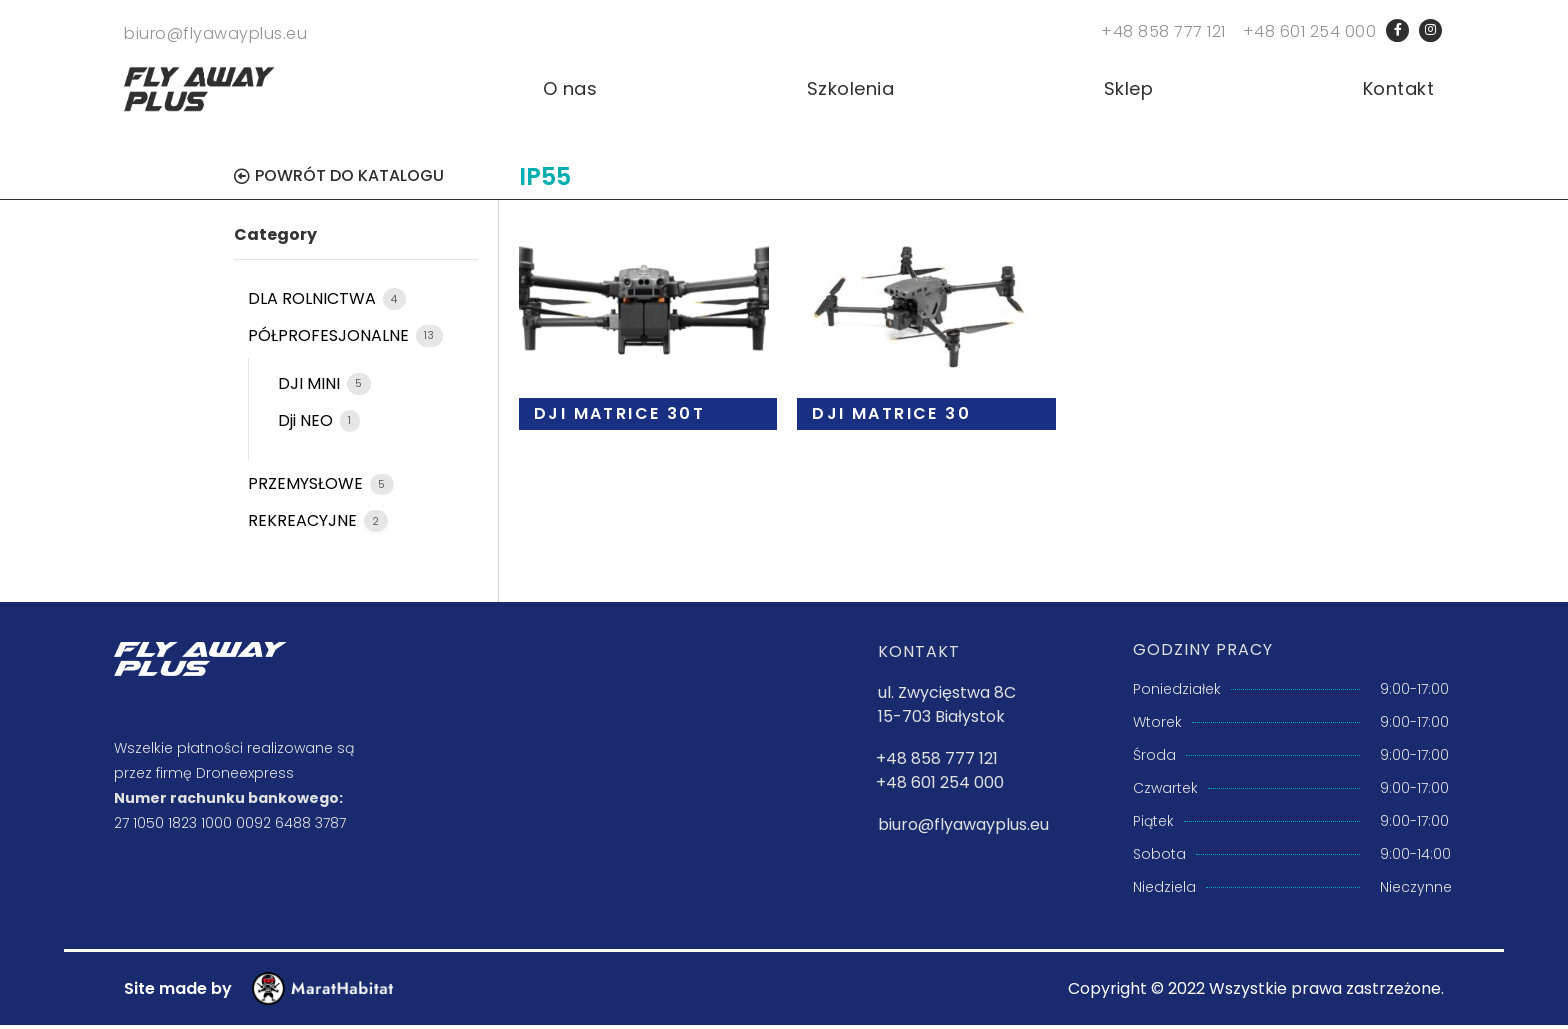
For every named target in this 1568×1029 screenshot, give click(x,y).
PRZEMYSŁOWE (307, 488)
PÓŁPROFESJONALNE (330, 340)
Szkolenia (851, 93)
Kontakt (1399, 93)
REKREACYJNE (304, 525)
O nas (570, 93)
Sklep (1129, 93)
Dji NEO (307, 424)
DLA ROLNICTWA (314, 303)
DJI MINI (311, 388)
